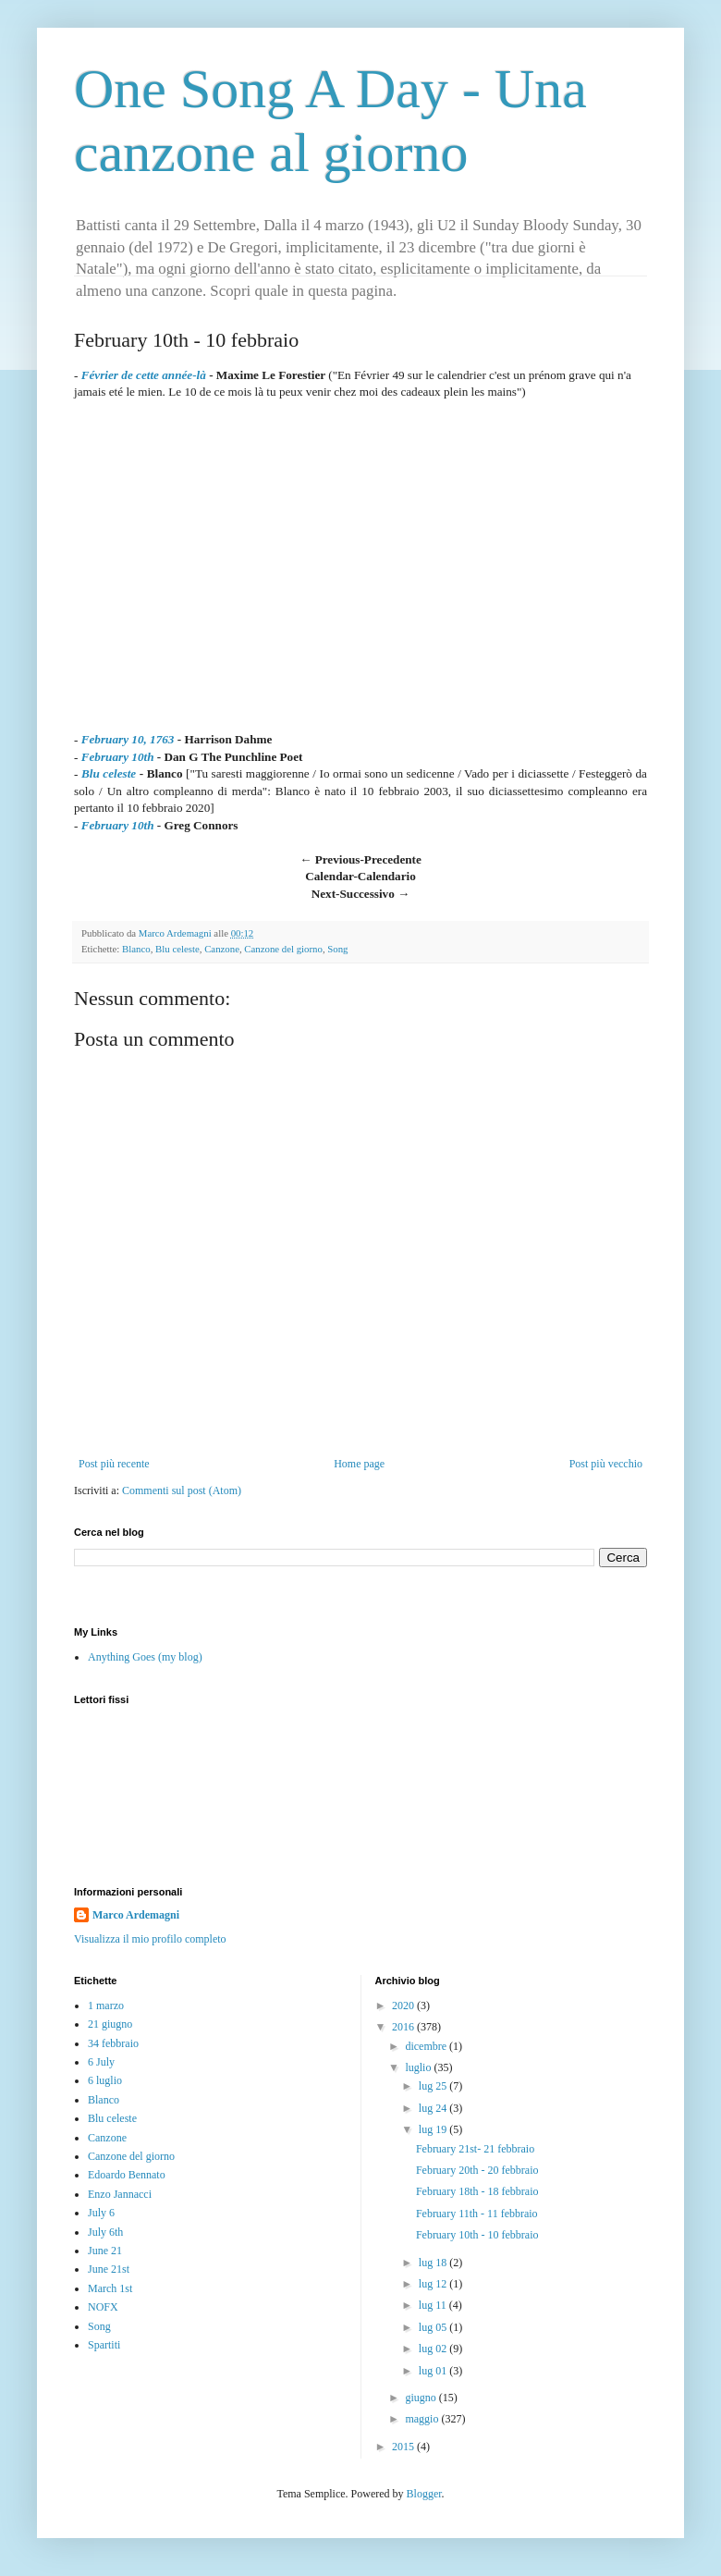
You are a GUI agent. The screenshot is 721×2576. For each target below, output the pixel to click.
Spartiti (104, 2344)
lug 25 (434, 2085)
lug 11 (434, 2305)
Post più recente (114, 1463)
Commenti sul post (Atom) (181, 1490)
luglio (419, 2067)
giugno (421, 2397)
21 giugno (110, 2024)
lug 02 (434, 2348)
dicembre (427, 2046)
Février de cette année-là (143, 375)
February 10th (117, 757)
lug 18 (434, 2262)
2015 (404, 2446)
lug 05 (434, 2327)
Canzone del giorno (283, 948)
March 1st (110, 2288)
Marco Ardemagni (135, 1914)
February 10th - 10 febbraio (477, 2234)
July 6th (105, 2232)
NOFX (103, 2306)
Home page (359, 1463)
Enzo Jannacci (120, 2194)
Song (337, 948)
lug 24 (434, 2108)
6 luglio (105, 2080)
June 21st (108, 2269)
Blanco (136, 948)
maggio (423, 2418)
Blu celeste (108, 773)
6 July (101, 2061)
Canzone (221, 948)
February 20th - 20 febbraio (477, 2170)
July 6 (101, 2212)
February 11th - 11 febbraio (477, 2213)
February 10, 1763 (128, 739)
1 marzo (106, 2005)
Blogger (424, 2493)
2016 (404, 2026)
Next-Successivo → (361, 894)
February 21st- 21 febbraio (475, 2148)
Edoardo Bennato (126, 2174)
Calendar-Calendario (360, 876)
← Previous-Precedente (360, 859)
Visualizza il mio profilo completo (150, 1938)
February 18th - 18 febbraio (477, 2191)
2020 (404, 2005)
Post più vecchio (605, 1463)
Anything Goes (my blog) (145, 1656)
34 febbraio (113, 2043)
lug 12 (434, 2283)
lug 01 (434, 2370)
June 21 (105, 2250)
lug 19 (434, 2129)
